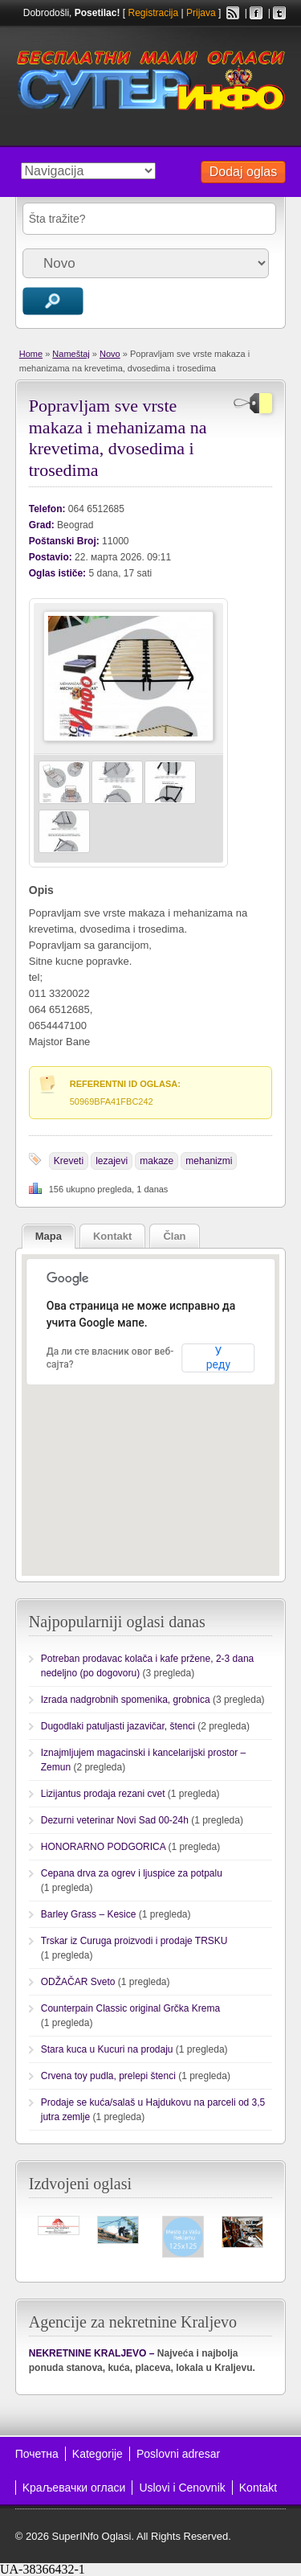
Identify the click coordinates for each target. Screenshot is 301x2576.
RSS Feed (232, 12)
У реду (218, 1358)
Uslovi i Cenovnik (182, 2487)
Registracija (153, 12)
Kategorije (97, 2453)
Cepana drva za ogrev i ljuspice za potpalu (131, 1873)
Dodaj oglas (243, 171)
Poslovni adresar (178, 2453)
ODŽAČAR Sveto (78, 1981)
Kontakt (258, 2487)
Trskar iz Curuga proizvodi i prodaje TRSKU (134, 1940)
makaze (156, 1161)
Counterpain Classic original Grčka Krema (130, 2008)
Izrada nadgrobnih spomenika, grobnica (125, 1699)
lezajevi (112, 1161)
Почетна (37, 2453)
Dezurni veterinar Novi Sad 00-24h (115, 1820)
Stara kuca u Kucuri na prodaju (107, 2049)
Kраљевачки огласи (74, 2487)
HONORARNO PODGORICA (103, 1846)
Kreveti (68, 1161)
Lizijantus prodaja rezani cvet (103, 1793)
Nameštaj (70, 354)
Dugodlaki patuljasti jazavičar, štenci (118, 1726)
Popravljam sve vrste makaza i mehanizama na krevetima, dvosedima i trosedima (118, 437)
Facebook (256, 12)
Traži (52, 301)
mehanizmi (208, 1161)
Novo (110, 354)
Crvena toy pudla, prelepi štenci (108, 2076)
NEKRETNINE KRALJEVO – (92, 2353)
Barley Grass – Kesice (88, 1914)
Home (31, 354)
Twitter (279, 12)
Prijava (201, 12)
